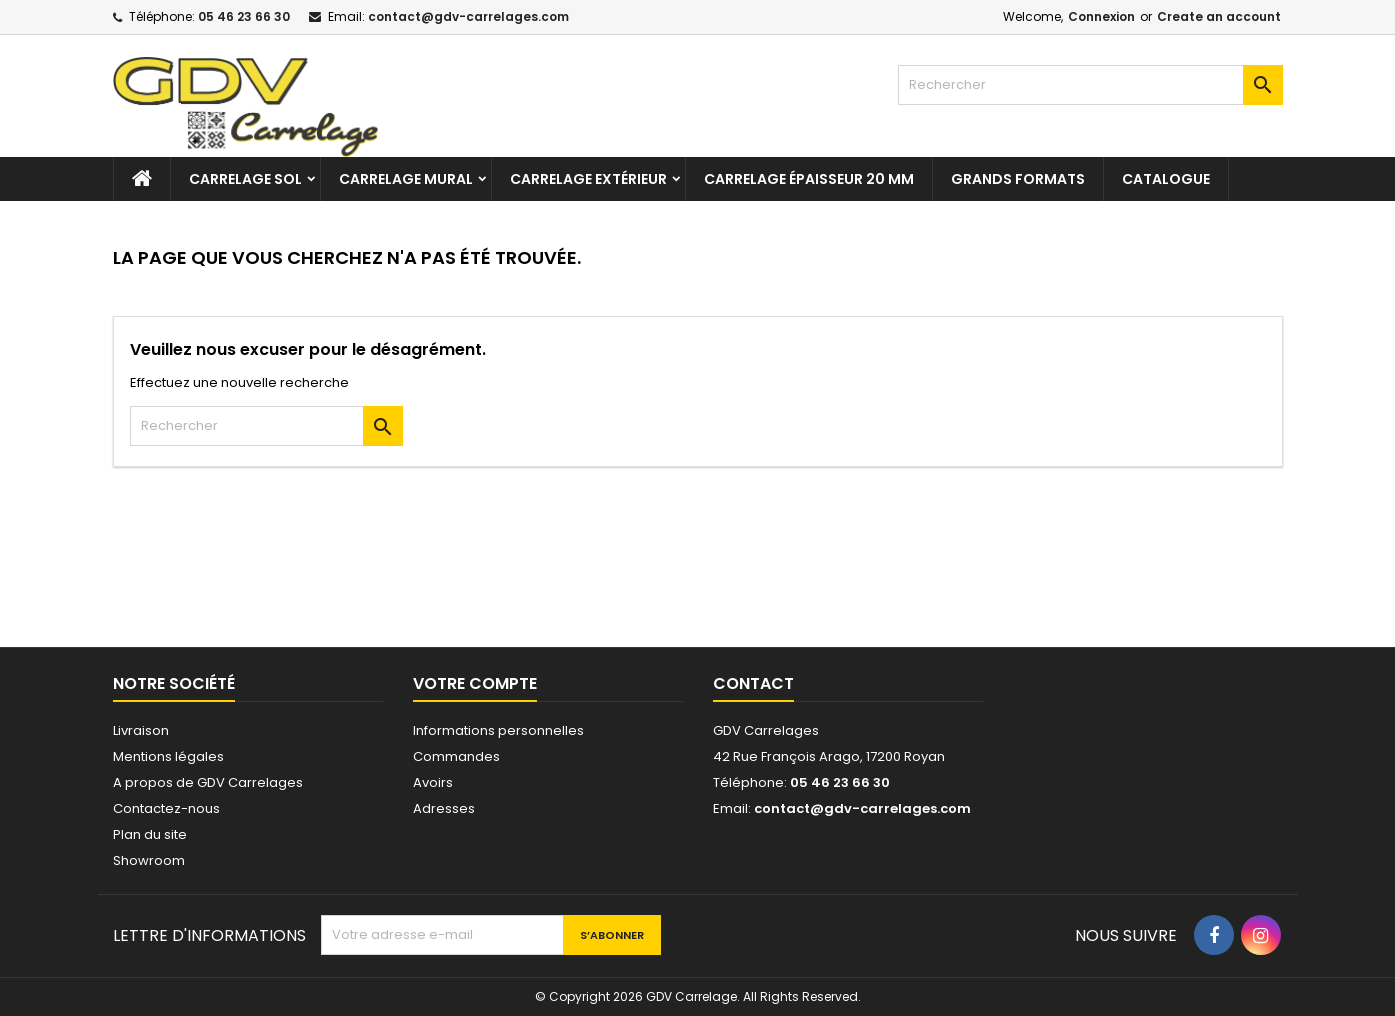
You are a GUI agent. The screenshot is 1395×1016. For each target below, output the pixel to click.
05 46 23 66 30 (244, 16)
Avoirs (433, 782)
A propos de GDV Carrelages (208, 782)
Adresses (444, 808)
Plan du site (150, 834)
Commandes (456, 756)
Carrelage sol (245, 179)
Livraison (141, 730)
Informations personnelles (498, 730)
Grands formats (1018, 179)
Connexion (1101, 16)
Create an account (1219, 16)
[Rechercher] (1090, 85)
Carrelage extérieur (588, 179)
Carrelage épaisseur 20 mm (809, 179)
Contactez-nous (166, 808)
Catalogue (1166, 179)
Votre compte (475, 683)
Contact (753, 683)
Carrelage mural (406, 179)
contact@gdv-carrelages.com (468, 16)
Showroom (149, 860)
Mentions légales (168, 756)
